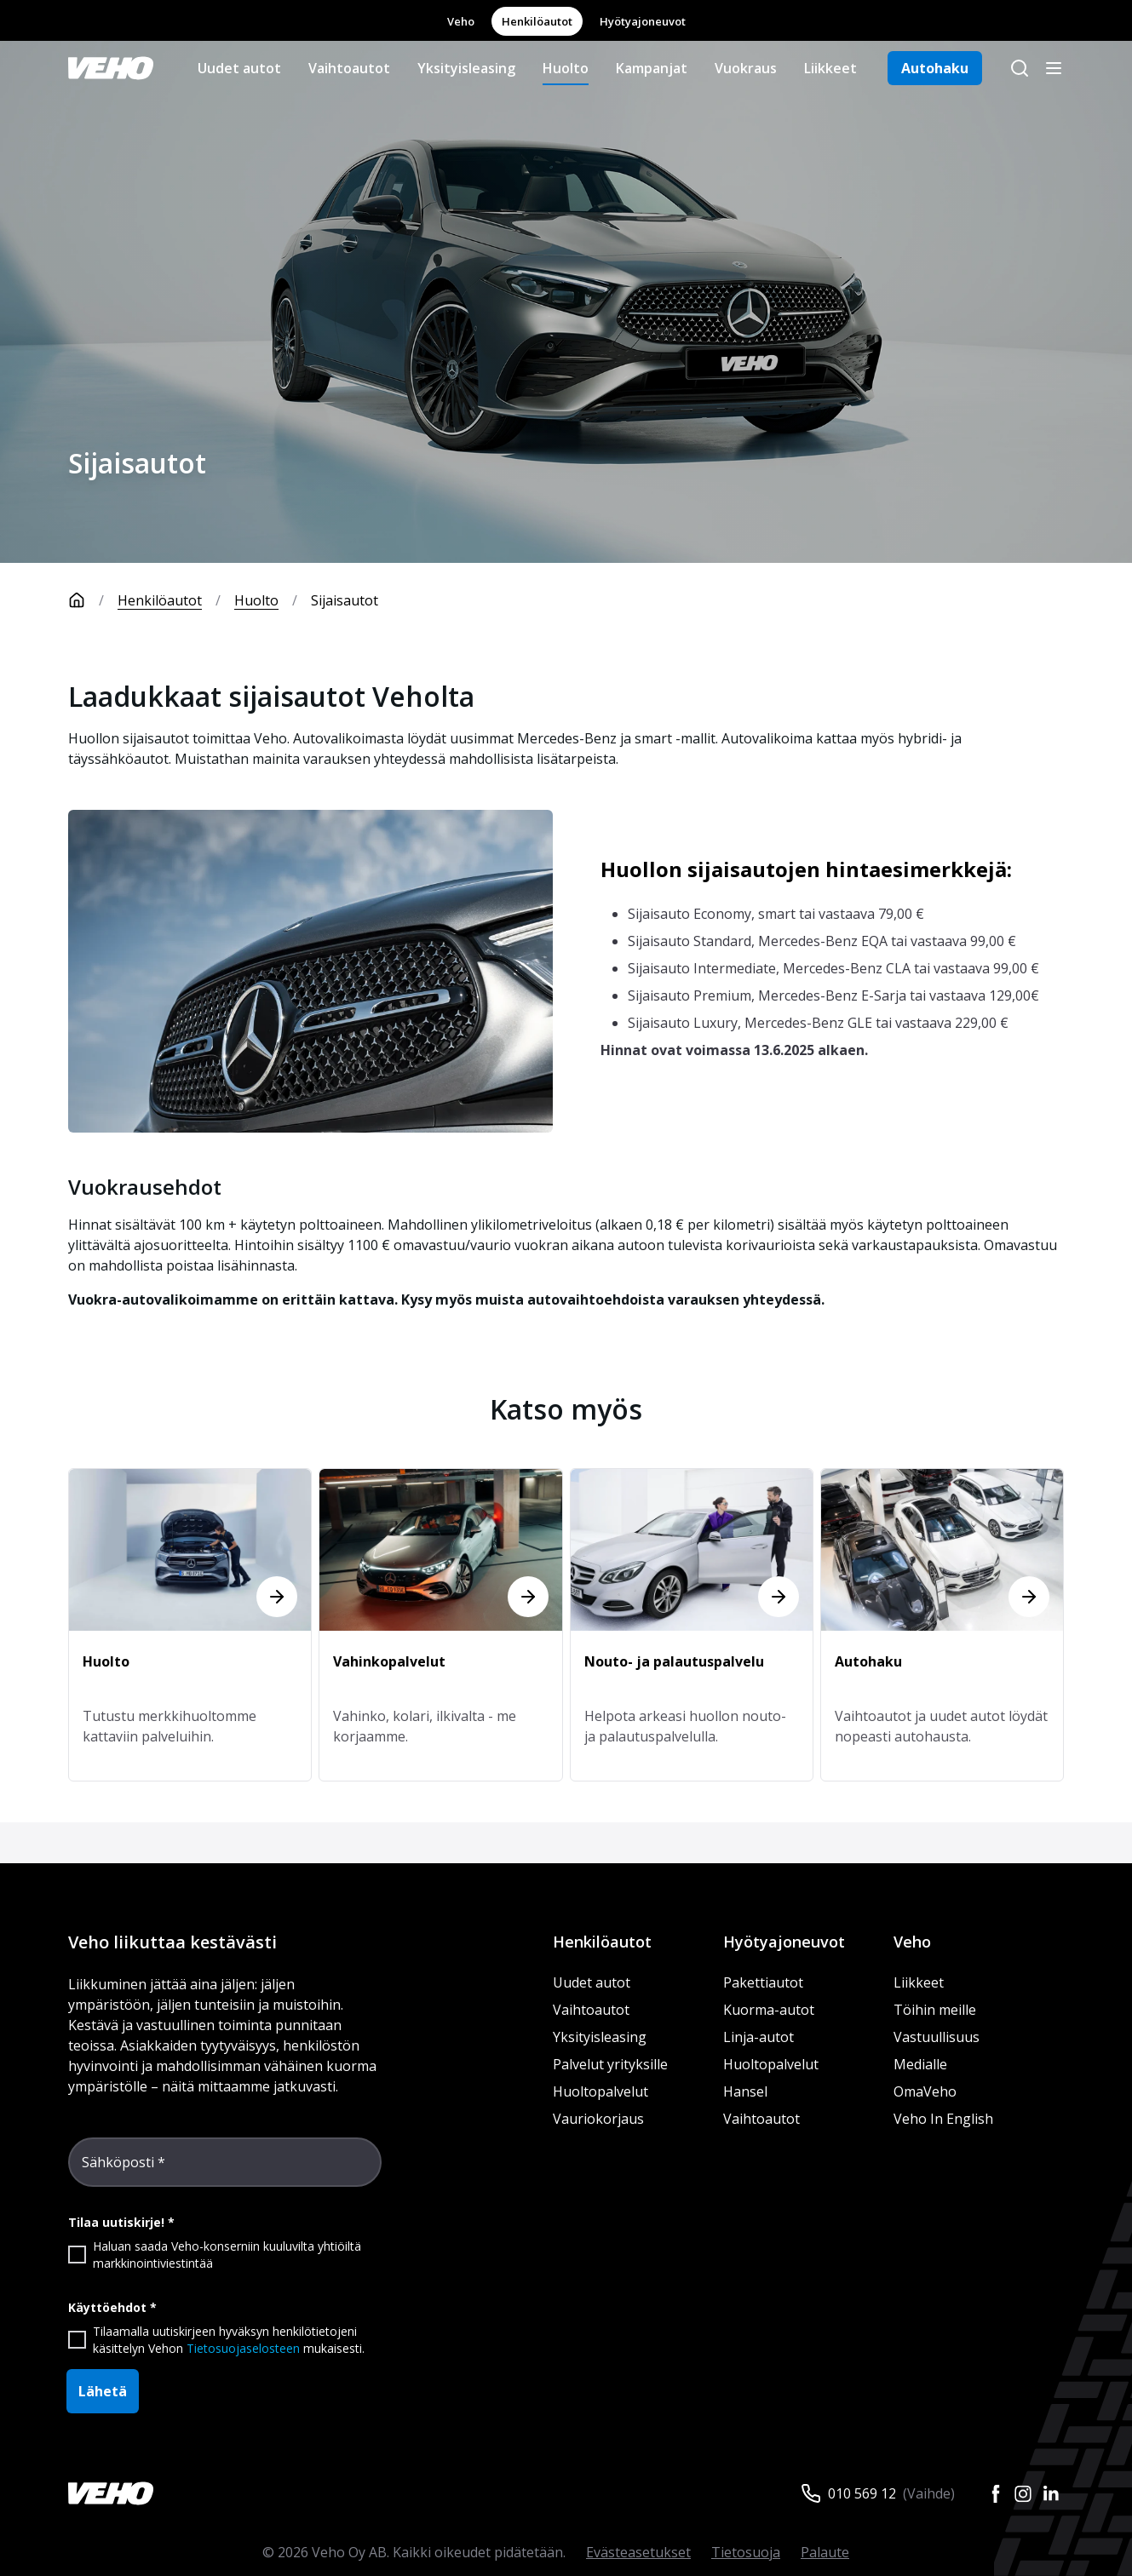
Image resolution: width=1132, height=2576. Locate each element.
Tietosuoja (745, 2552)
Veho (460, 21)
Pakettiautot (763, 1982)
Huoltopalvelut (600, 2091)
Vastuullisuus (937, 2037)
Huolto (566, 68)
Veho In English (943, 2118)
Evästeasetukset (638, 2552)
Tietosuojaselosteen (243, 2348)
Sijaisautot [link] (344, 600)
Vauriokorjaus (598, 2118)
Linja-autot (758, 2037)
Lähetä (102, 2391)
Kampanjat (651, 68)
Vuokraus (746, 68)
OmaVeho (925, 2091)
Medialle (920, 2064)
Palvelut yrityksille (610, 2064)
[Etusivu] (93, 600)
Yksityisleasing (466, 68)
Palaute (825, 2552)
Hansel (745, 2091)
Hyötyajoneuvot (643, 21)
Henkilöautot (537, 21)
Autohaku (934, 68)
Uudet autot (239, 68)
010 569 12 (862, 2493)
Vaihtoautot (349, 68)
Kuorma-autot (768, 2009)
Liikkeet (830, 68)
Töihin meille (935, 2009)
